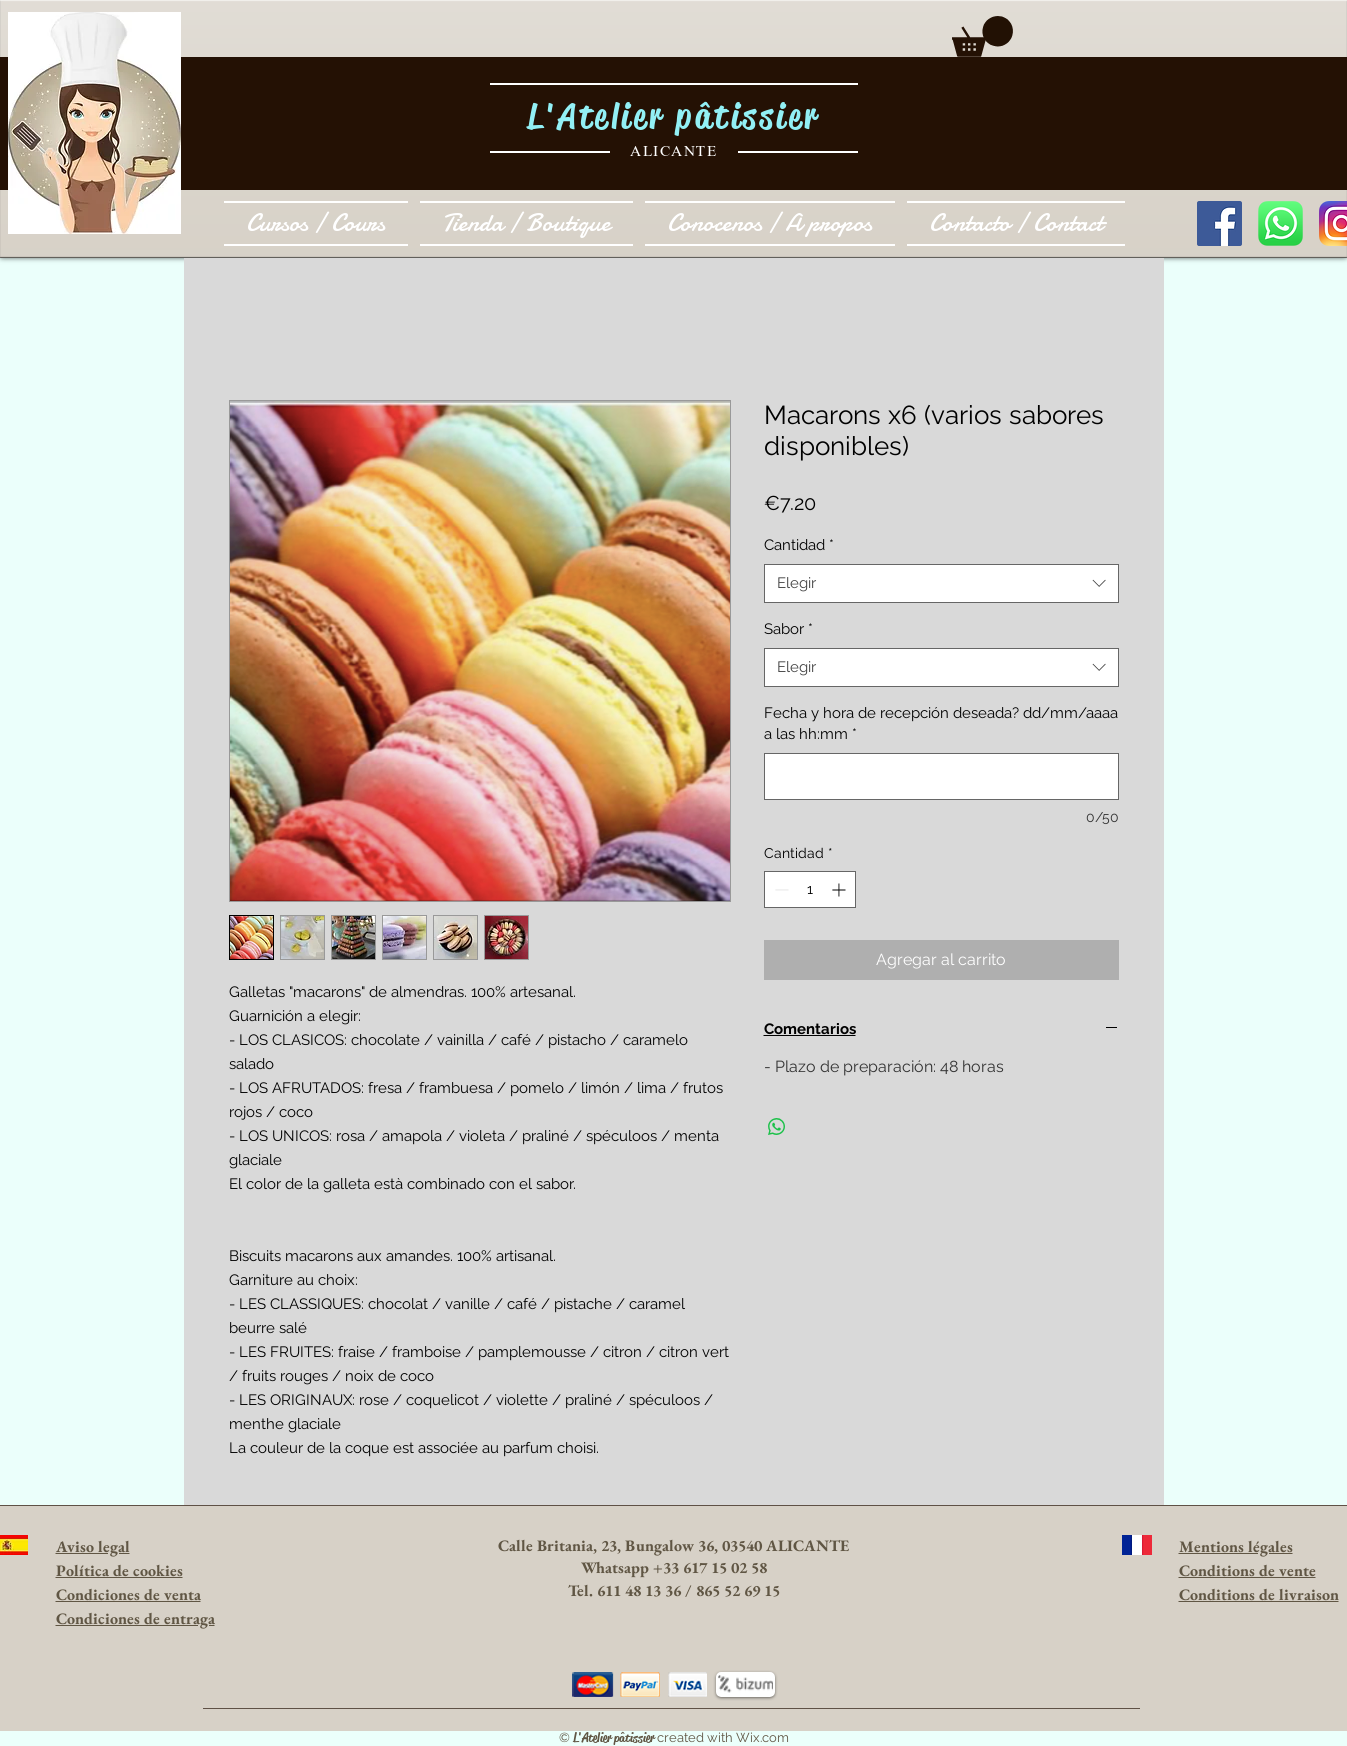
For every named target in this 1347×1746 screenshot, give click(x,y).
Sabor (788, 629)
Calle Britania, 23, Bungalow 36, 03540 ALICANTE (673, 1545)
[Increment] (840, 889)
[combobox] (941, 583)
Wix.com (762, 1737)
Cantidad (799, 545)
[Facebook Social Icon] (1219, 223)
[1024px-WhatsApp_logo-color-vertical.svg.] (1280, 223)
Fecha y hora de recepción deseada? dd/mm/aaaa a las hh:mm (941, 723)
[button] (982, 36)
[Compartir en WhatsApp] (777, 1127)
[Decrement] (779, 889)
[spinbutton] (810, 889)
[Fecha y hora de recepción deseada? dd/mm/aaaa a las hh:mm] (941, 776)
